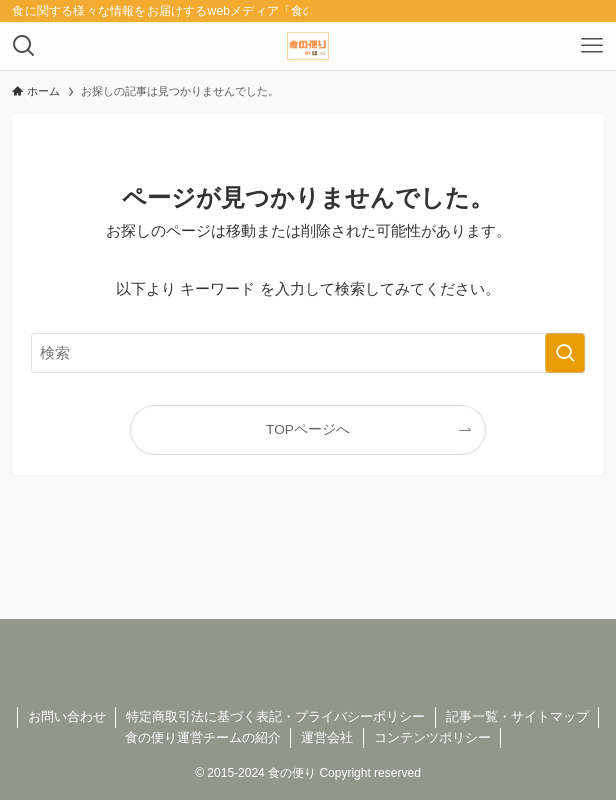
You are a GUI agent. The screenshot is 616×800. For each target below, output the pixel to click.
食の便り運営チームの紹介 (203, 737)
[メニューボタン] (592, 46)
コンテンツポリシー (432, 737)
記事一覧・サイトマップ (517, 716)
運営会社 (327, 737)
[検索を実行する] (565, 353)
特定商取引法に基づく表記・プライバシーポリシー (275, 716)
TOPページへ (308, 429)
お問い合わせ (67, 716)
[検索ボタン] (24, 46)
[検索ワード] (308, 353)
